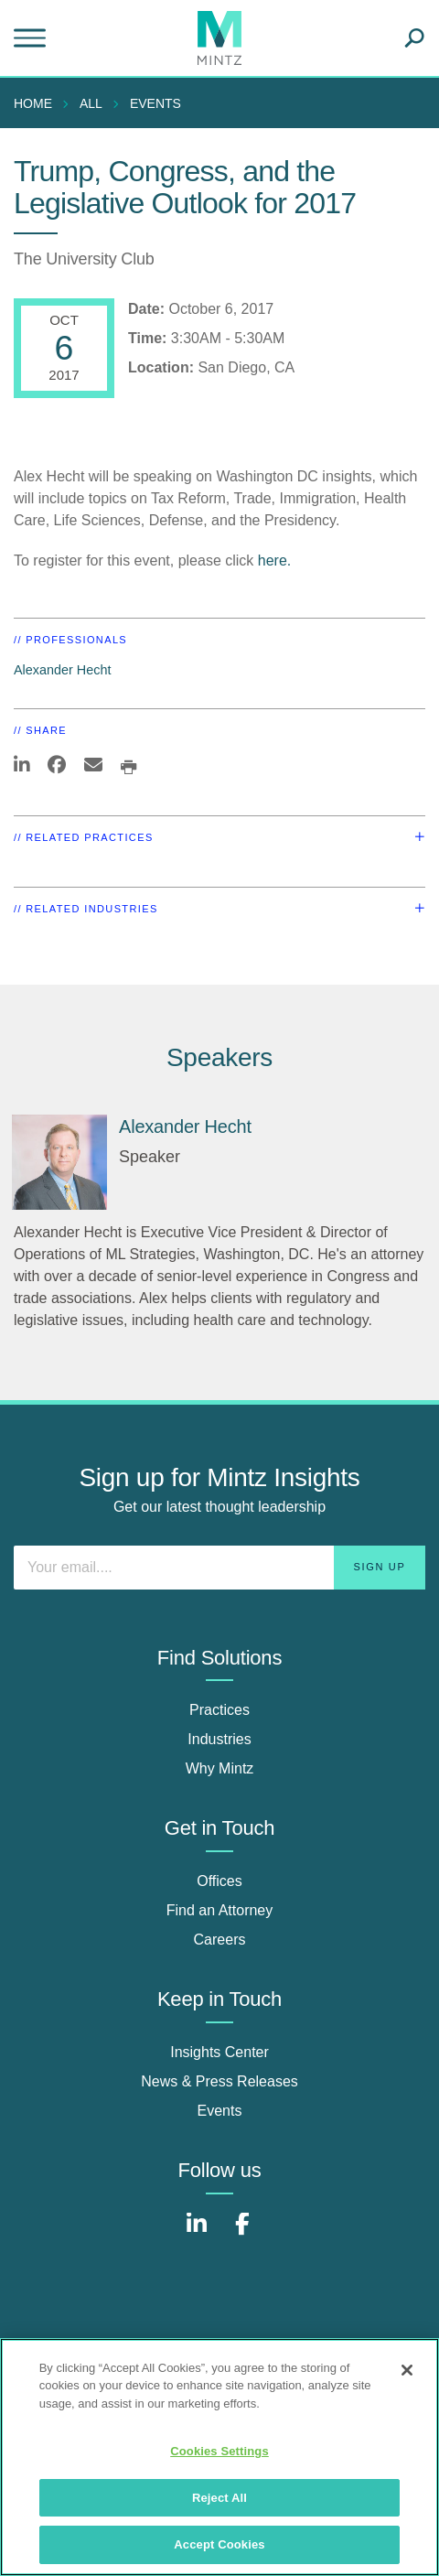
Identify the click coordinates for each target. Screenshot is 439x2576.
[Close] (407, 2370)
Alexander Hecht (62, 670)
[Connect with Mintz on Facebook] (242, 2233)
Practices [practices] (219, 1710)
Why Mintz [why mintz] (220, 1768)
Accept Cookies (219, 2544)
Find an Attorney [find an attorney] (219, 1910)
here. (274, 560)
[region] (219, 2457)
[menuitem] (37, 103)
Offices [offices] (219, 1881)
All (91, 103)
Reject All (219, 2498)
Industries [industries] (219, 1739)
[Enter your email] (219, 1568)
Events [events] (220, 2110)
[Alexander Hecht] (59, 1162)
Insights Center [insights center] (219, 2052)
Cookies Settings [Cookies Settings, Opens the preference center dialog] (219, 2451)
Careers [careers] (220, 1939)
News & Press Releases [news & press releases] (219, 2081)
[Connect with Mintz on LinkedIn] (196, 2233)
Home (33, 103)
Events (155, 103)
